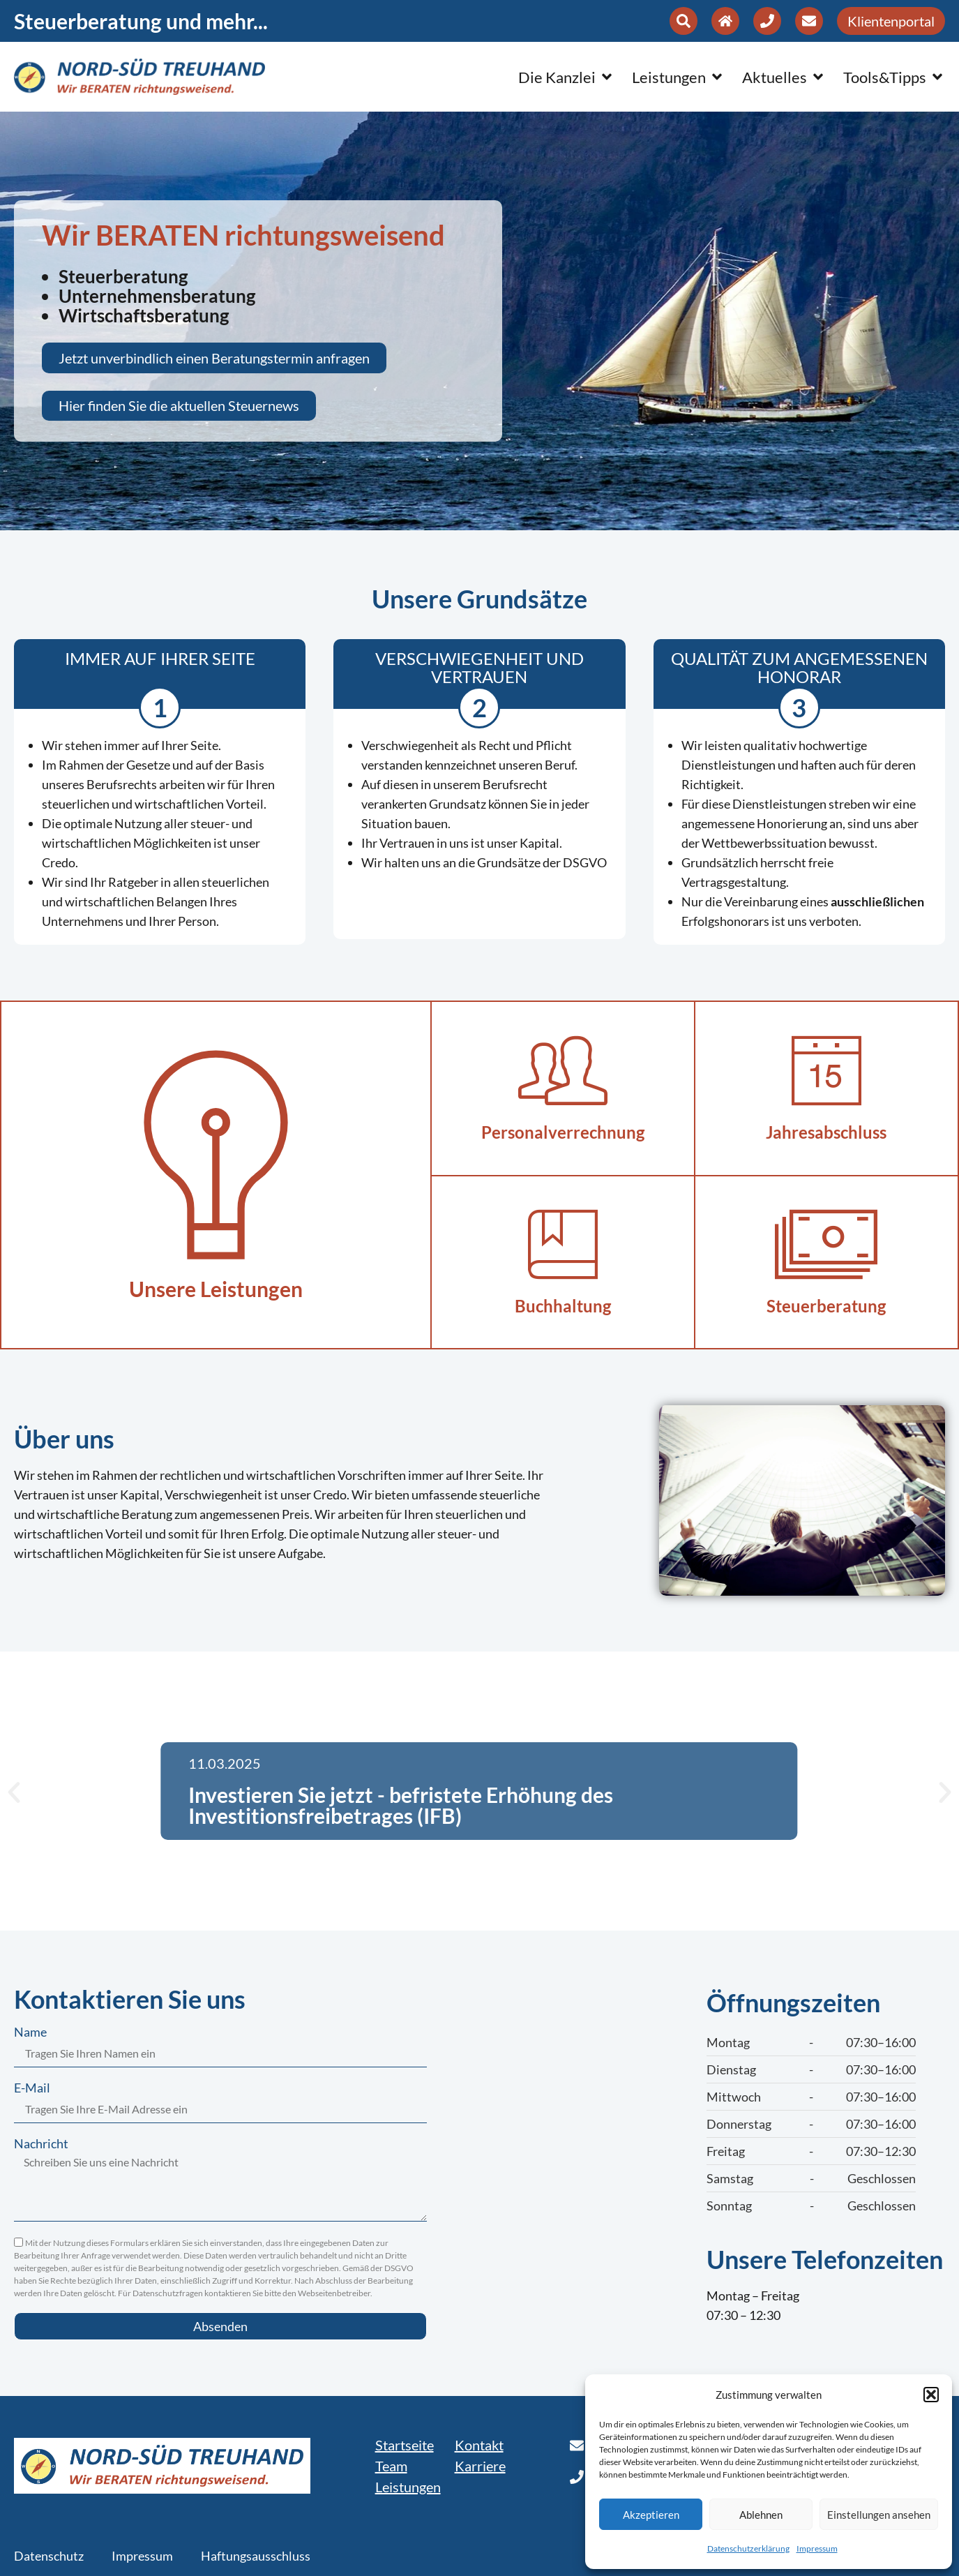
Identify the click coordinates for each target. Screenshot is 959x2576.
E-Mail (32, 2088)
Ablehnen (761, 2514)
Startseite (404, 2445)
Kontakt (479, 2445)
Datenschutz (49, 2555)
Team (391, 2466)
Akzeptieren (651, 2514)
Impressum (817, 2548)
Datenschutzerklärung (748, 2548)
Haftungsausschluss (255, 2555)
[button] (931, 2395)
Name (30, 2032)
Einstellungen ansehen (878, 2514)
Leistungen (408, 2487)
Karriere (480, 2466)
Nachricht (41, 2144)
